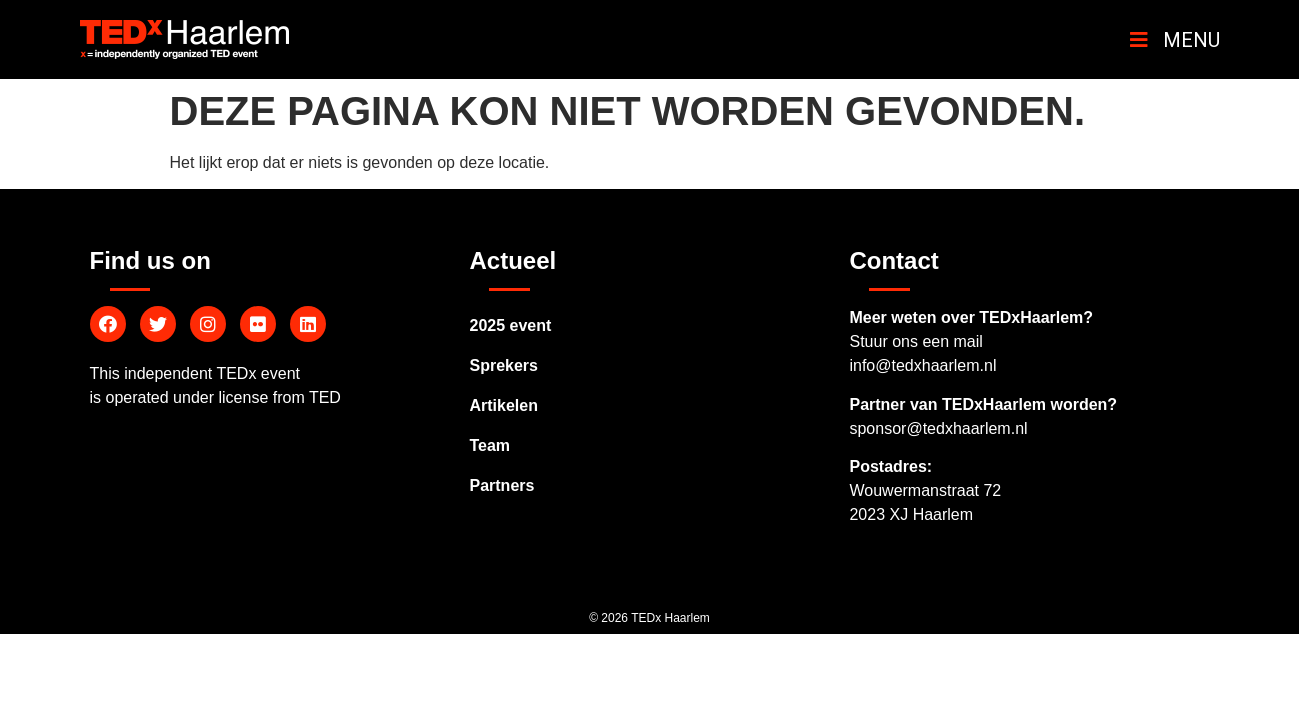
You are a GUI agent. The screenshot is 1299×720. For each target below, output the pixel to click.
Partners (501, 485)
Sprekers (503, 365)
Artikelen (503, 405)
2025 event (510, 325)
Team (489, 445)
